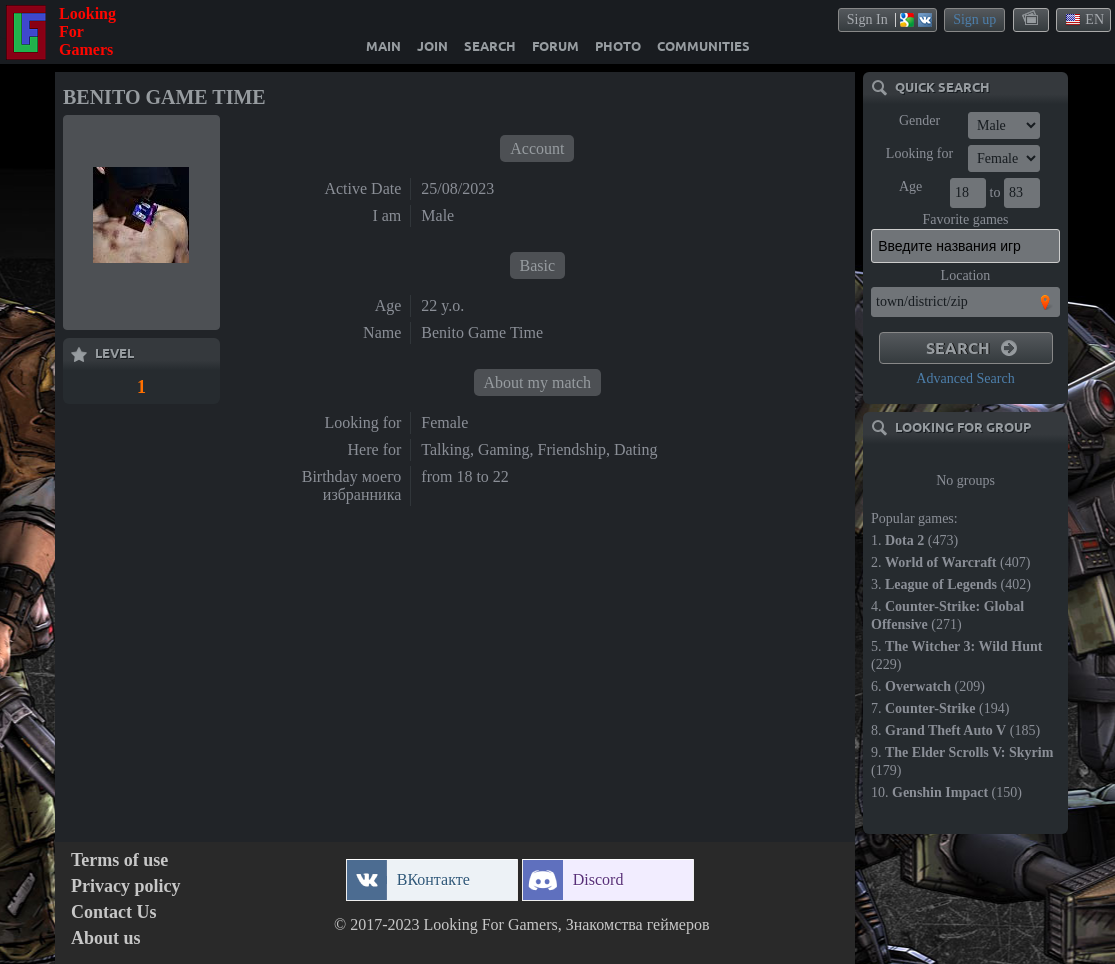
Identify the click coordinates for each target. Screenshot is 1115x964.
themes (1032, 19)
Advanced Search (965, 378)
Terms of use (119, 860)
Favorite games (966, 219)
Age (910, 186)
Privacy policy (125, 886)
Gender (919, 120)
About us (106, 938)
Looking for (919, 153)
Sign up (974, 19)
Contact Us (114, 912)
